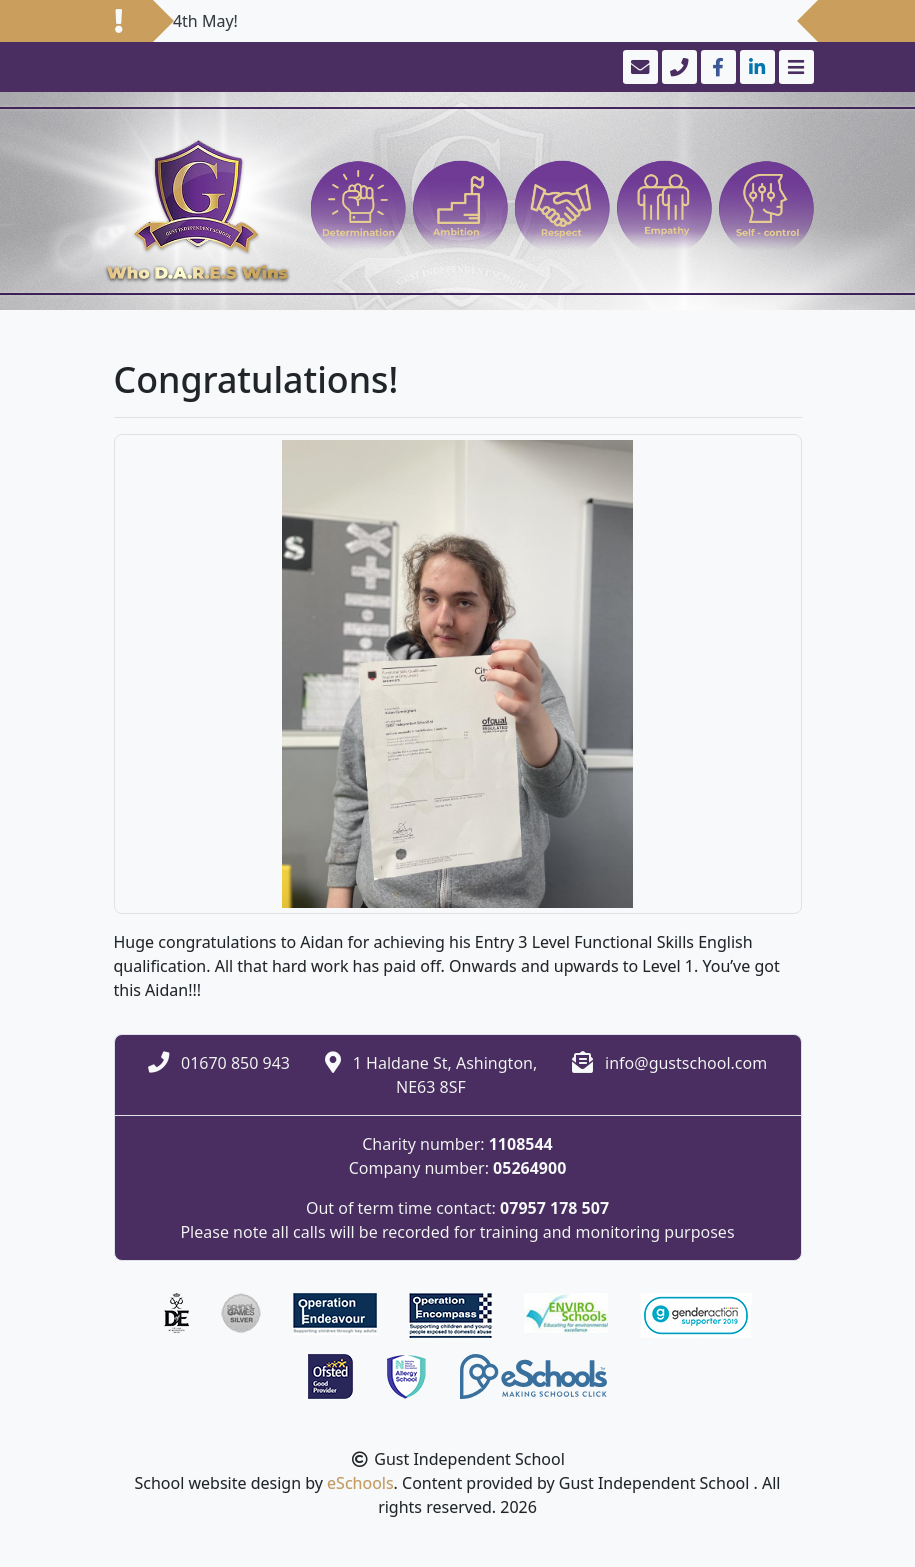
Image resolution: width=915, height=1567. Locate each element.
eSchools (360, 1483)
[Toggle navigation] (794, 67)
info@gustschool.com (686, 1063)
